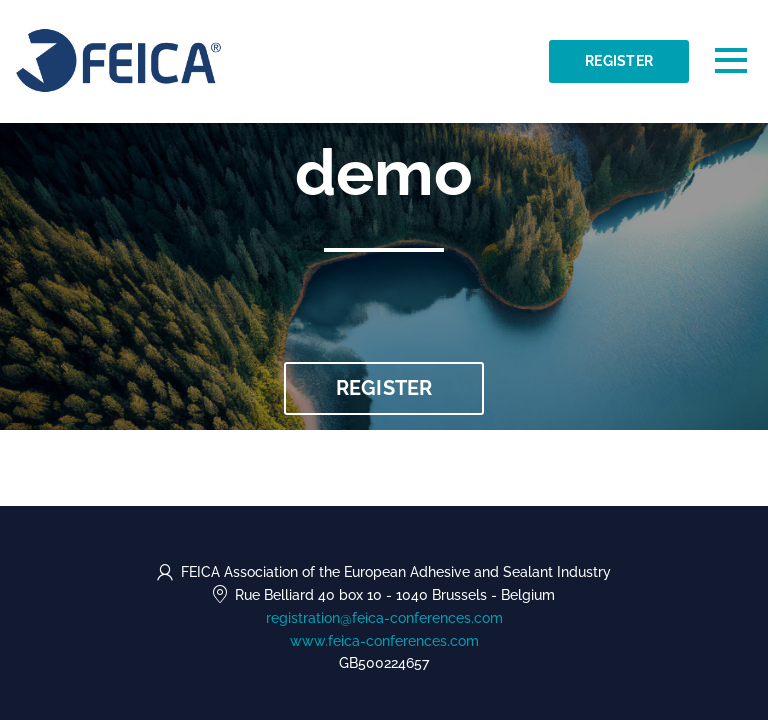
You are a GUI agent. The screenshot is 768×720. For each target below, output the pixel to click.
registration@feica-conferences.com (384, 618)
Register (619, 61)
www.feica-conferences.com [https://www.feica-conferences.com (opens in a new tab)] (384, 641)
